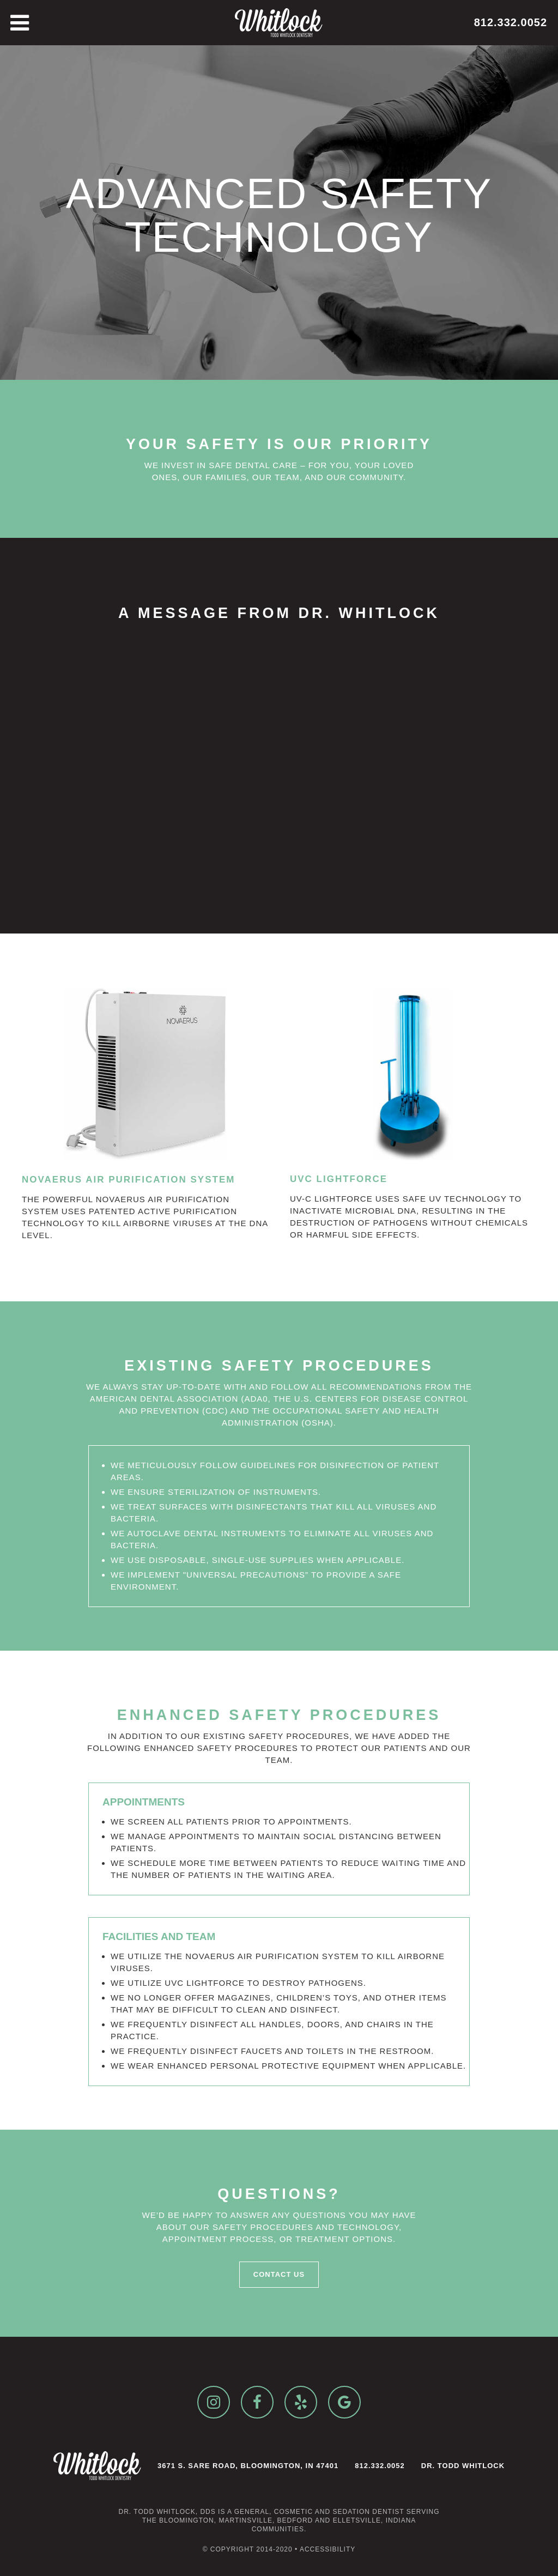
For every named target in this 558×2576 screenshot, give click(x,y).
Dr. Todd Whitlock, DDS (166, 2512)
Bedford (295, 2520)
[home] (279, 22)
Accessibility (327, 2549)
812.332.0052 (510, 22)
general (251, 2512)
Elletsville (357, 2520)
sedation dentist (368, 2512)
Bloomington (186, 2520)
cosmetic (293, 2512)
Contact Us (279, 2274)
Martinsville (245, 2520)
